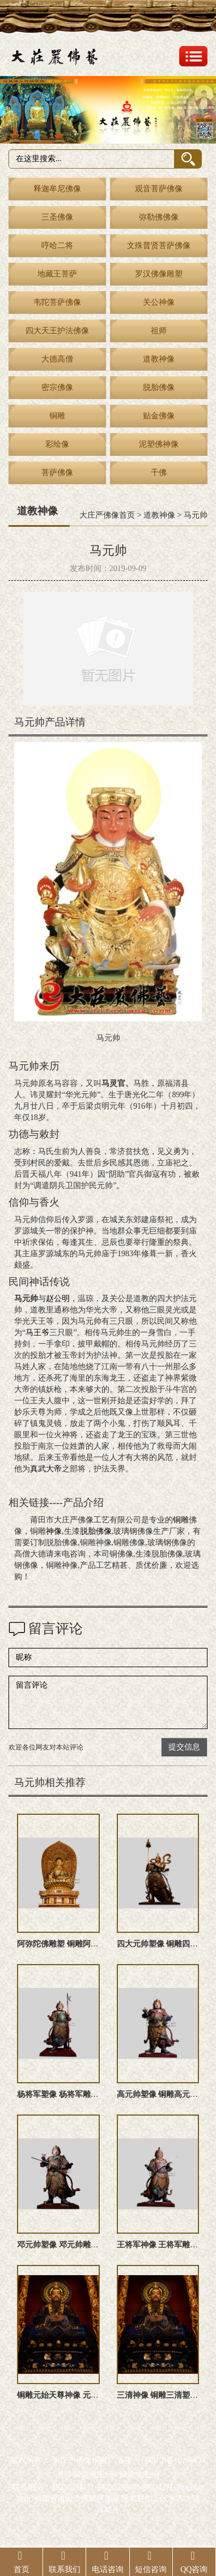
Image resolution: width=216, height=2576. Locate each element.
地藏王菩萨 (57, 274)
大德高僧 (57, 359)
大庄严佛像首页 (107, 515)
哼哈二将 (57, 245)
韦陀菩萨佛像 (57, 302)
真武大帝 (46, 1469)
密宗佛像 (57, 387)
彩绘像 (57, 444)
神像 (54, 1531)
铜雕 (57, 416)
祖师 (159, 330)
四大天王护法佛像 (57, 330)
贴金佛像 (159, 416)
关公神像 (159, 302)
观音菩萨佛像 (159, 188)
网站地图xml (95, 2474)
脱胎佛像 (159, 387)
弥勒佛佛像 (159, 217)
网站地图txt (139, 2474)
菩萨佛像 (57, 472)
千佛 (159, 472)
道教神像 (159, 359)
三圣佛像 (57, 217)
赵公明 (58, 1298)
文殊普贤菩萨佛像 (158, 245)
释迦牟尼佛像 (57, 188)
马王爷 (37, 1332)
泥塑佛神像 (159, 444)
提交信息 (184, 1747)
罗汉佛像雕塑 (159, 274)
